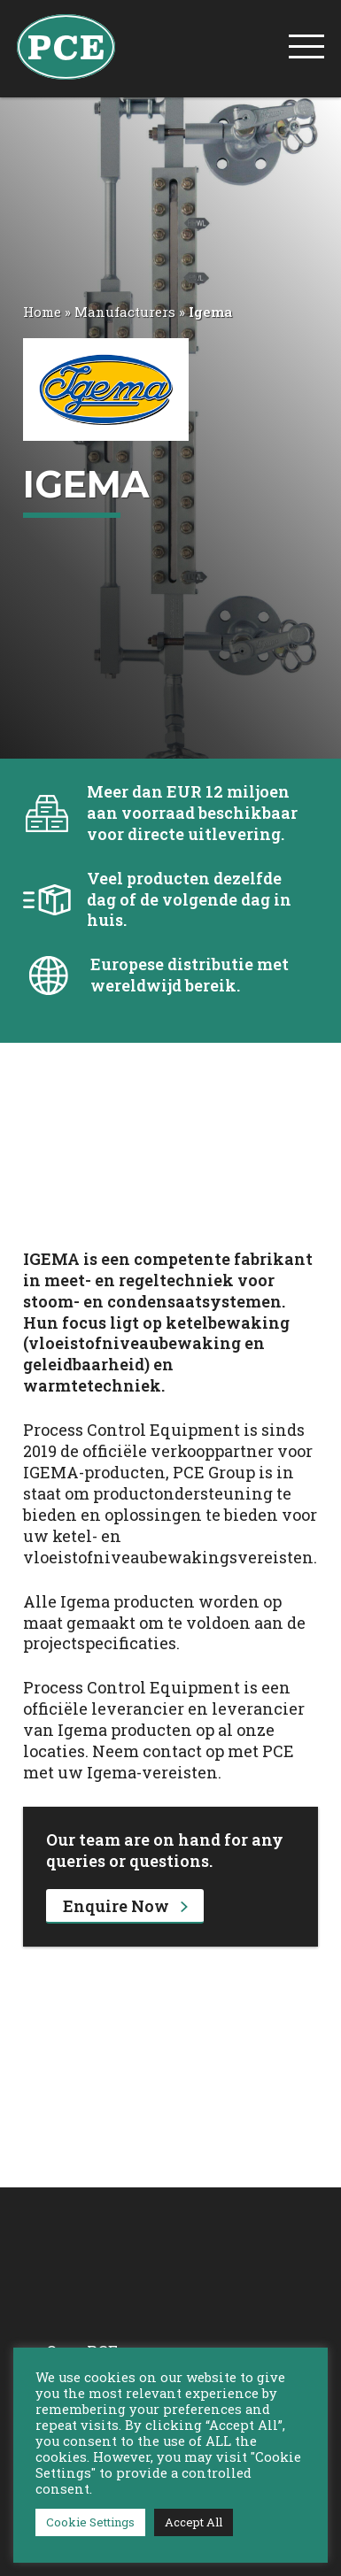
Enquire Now (125, 1906)
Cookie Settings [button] (90, 2522)
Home (42, 311)
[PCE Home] (66, 45)
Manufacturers (124, 311)
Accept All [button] (193, 2522)
